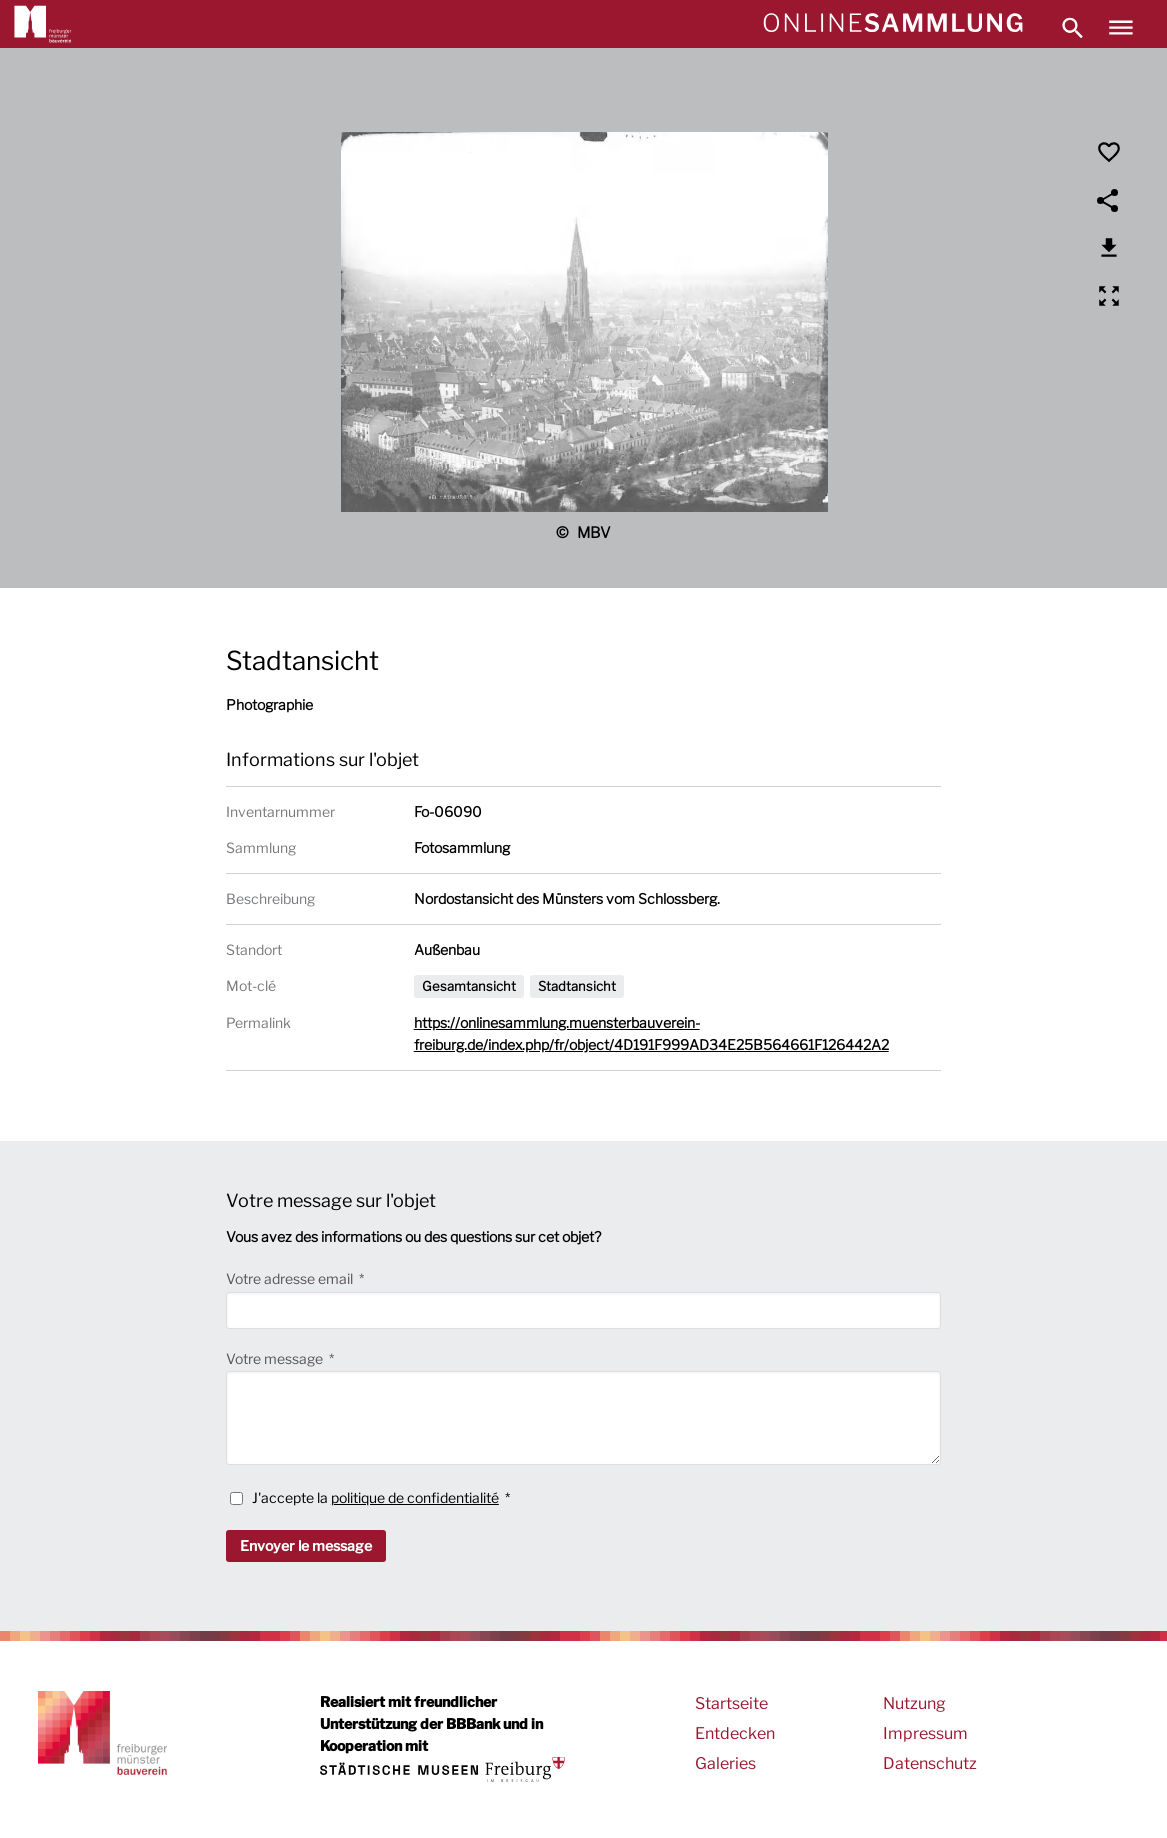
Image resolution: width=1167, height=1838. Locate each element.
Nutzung (914, 1703)
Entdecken (735, 1733)
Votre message (276, 1358)
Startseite (731, 1703)
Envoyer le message (306, 1545)
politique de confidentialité (415, 1497)
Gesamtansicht (469, 986)
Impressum (925, 1733)
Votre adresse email (291, 1278)
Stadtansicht (577, 986)
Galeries (725, 1763)
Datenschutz (930, 1763)
